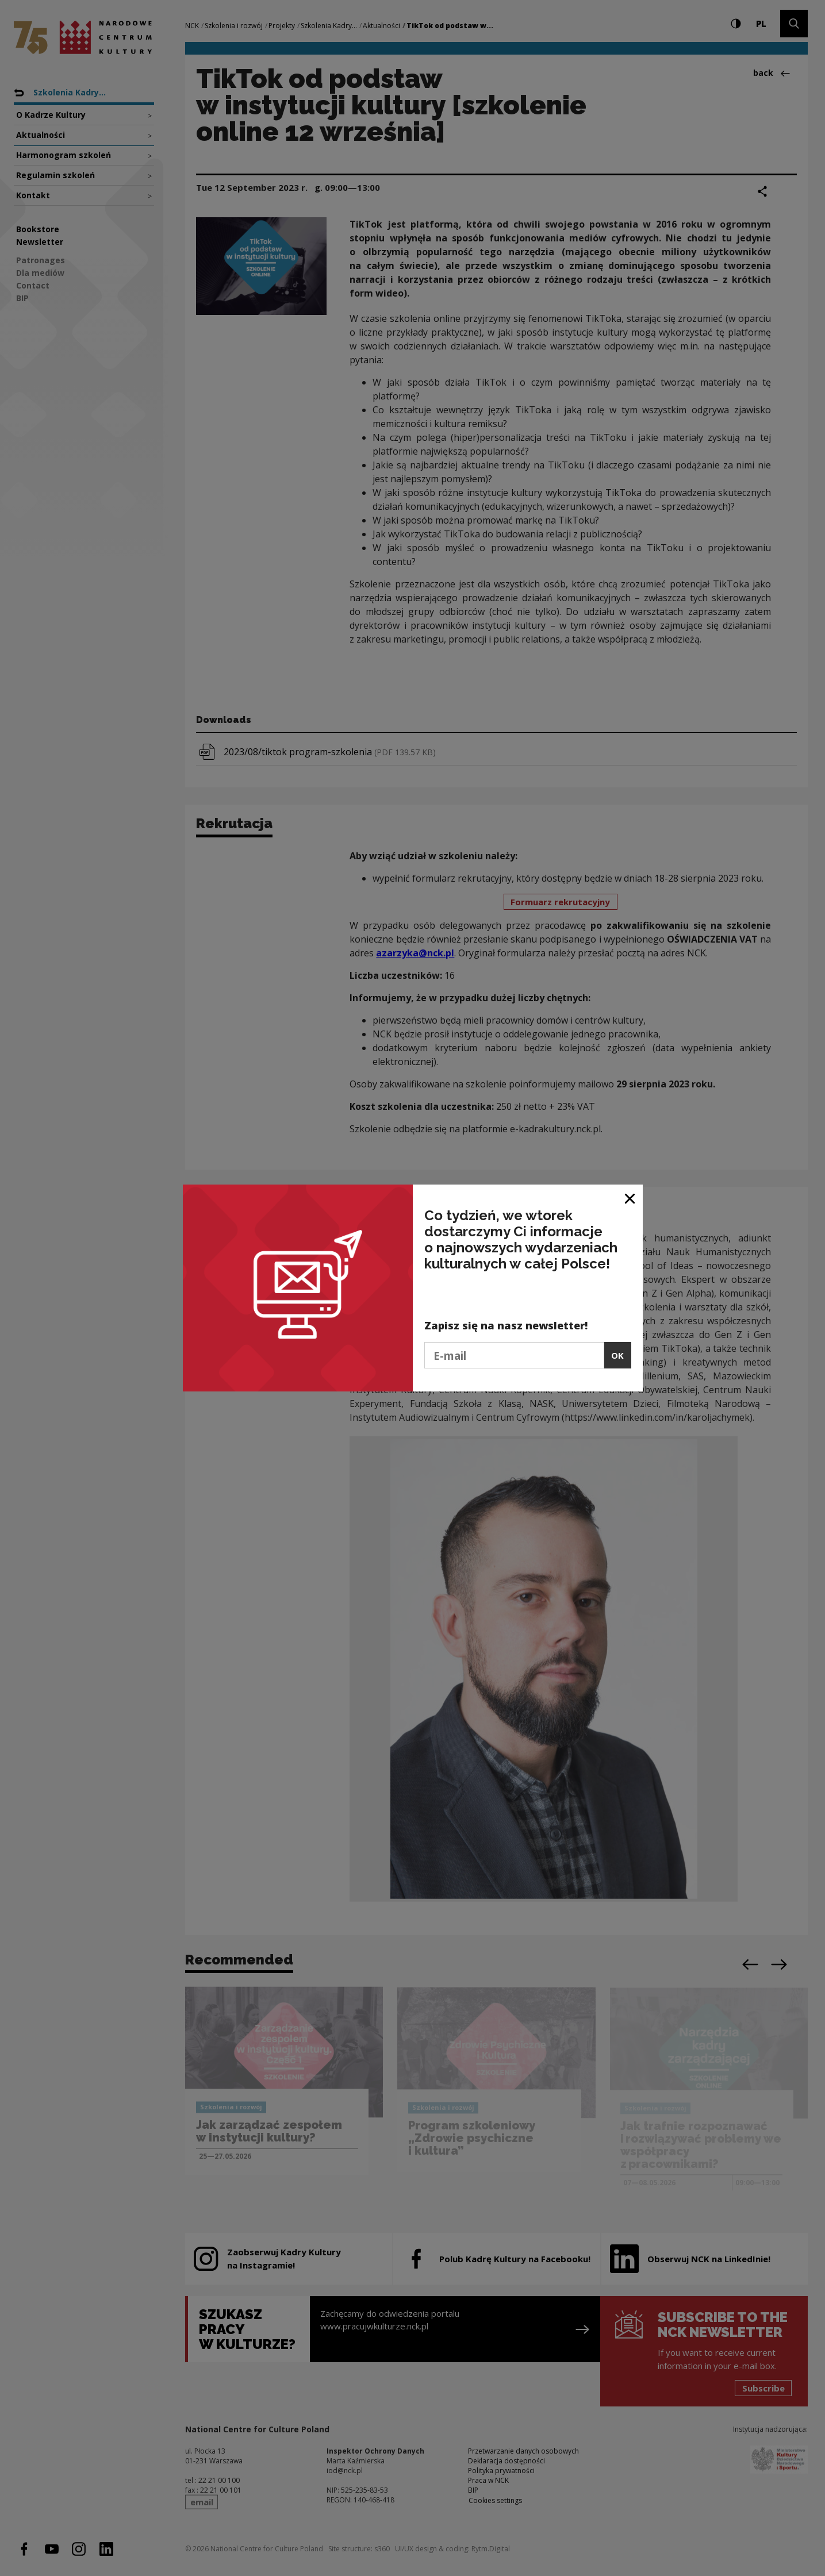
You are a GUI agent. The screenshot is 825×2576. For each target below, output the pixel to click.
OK (617, 1355)
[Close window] (630, 1197)
